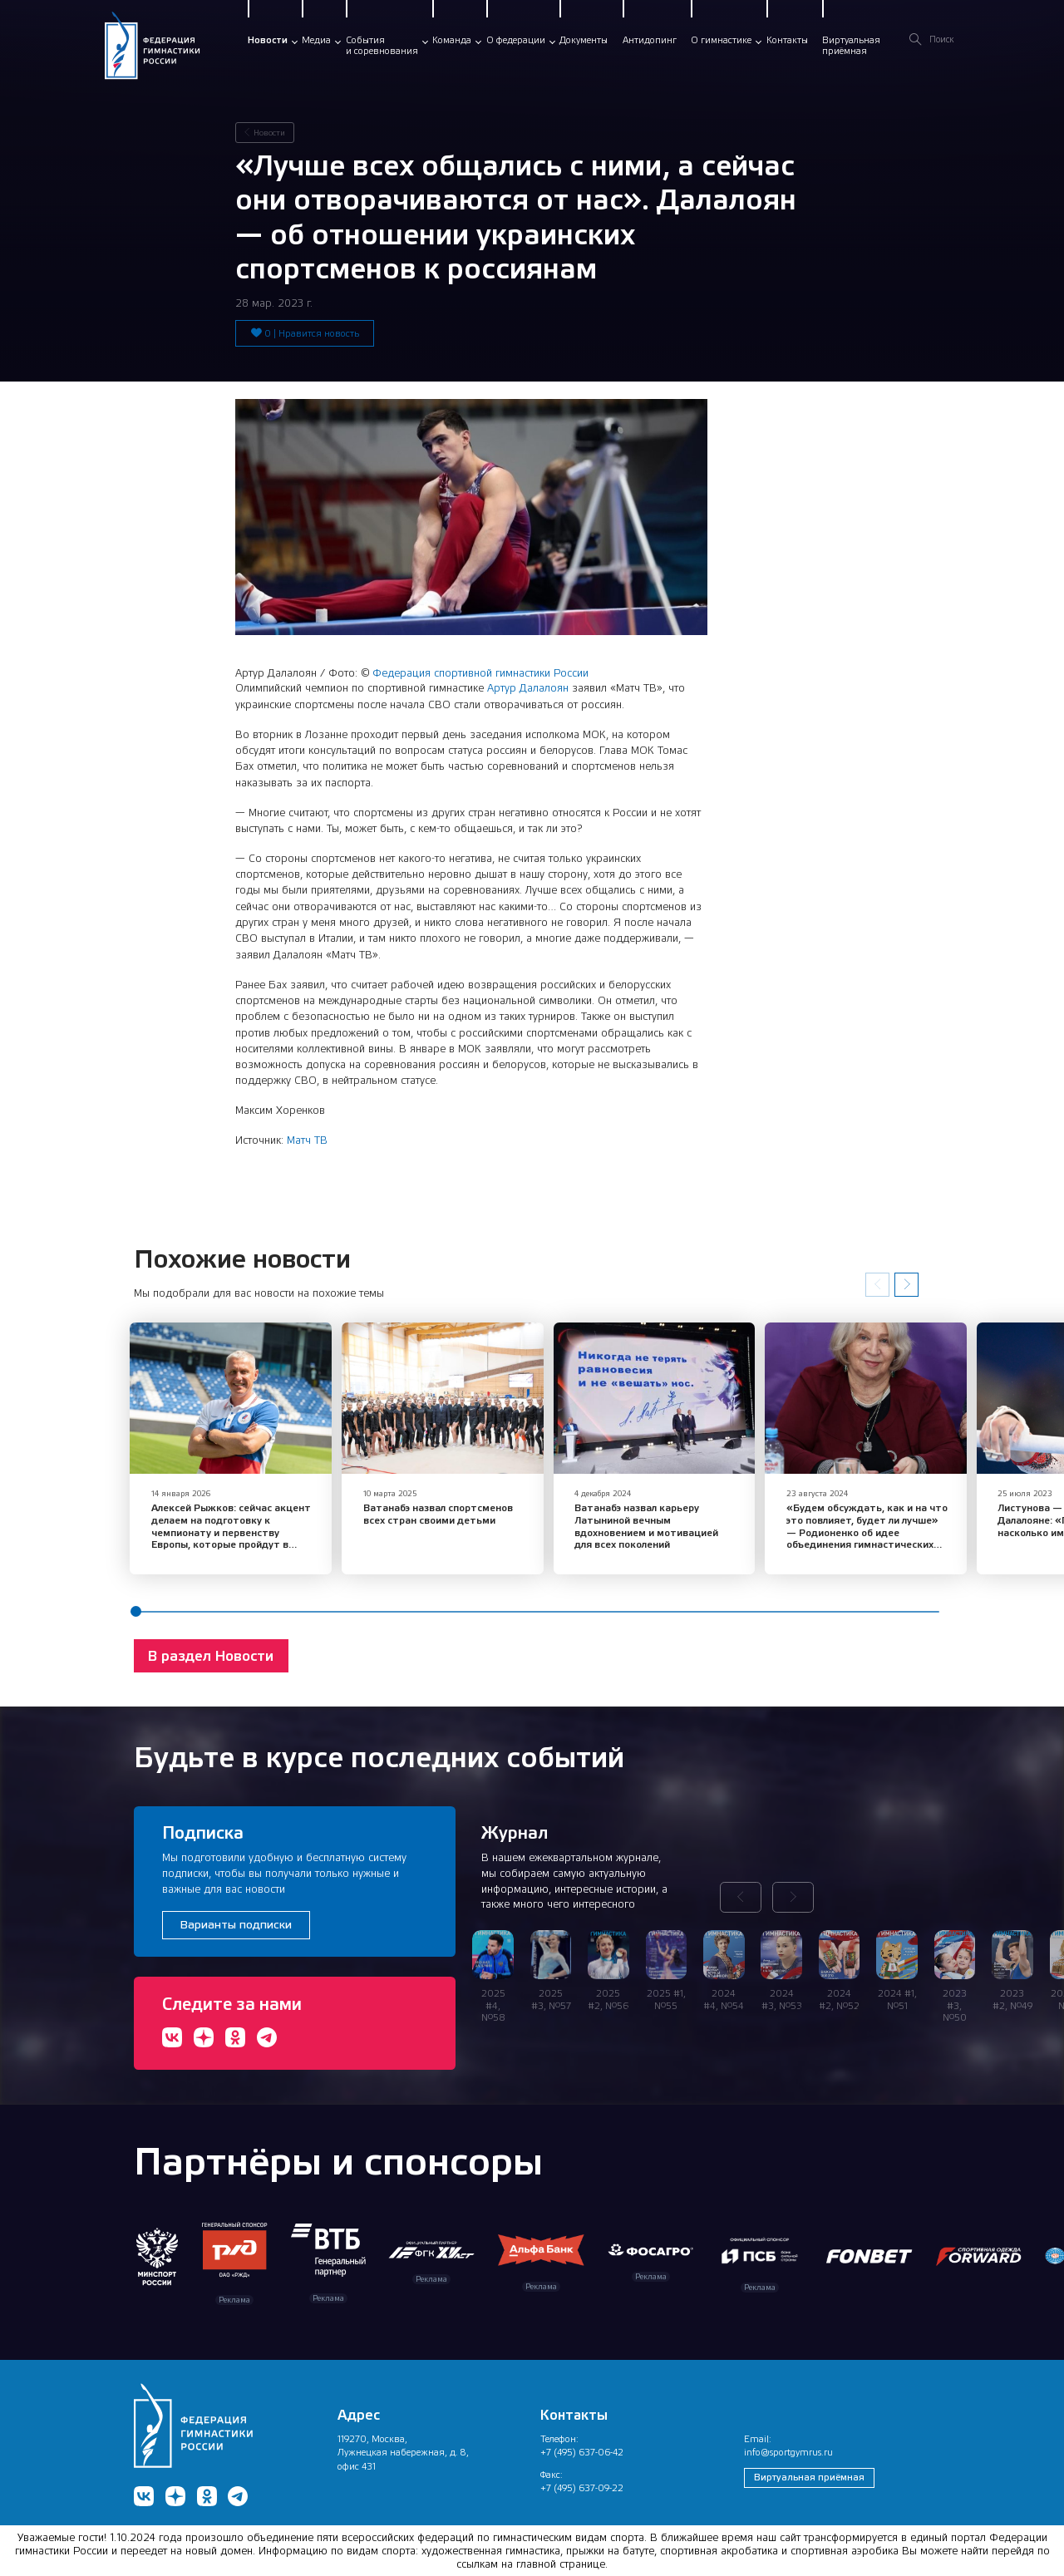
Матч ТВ (307, 1140)
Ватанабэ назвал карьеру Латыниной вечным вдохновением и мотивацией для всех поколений (633, 1521)
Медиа (316, 40)
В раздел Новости (210, 1651)
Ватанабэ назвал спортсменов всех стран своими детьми (431, 1509)
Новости (268, 40)
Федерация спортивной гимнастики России (480, 673)
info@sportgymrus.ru (788, 2447)
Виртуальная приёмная (809, 2472)
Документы (583, 40)
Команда (451, 40)
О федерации (515, 40)
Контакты (787, 40)
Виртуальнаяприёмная (851, 46)
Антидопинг (650, 40)
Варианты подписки (236, 1919)
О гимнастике (721, 40)
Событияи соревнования (382, 46)
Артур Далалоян (528, 688)
